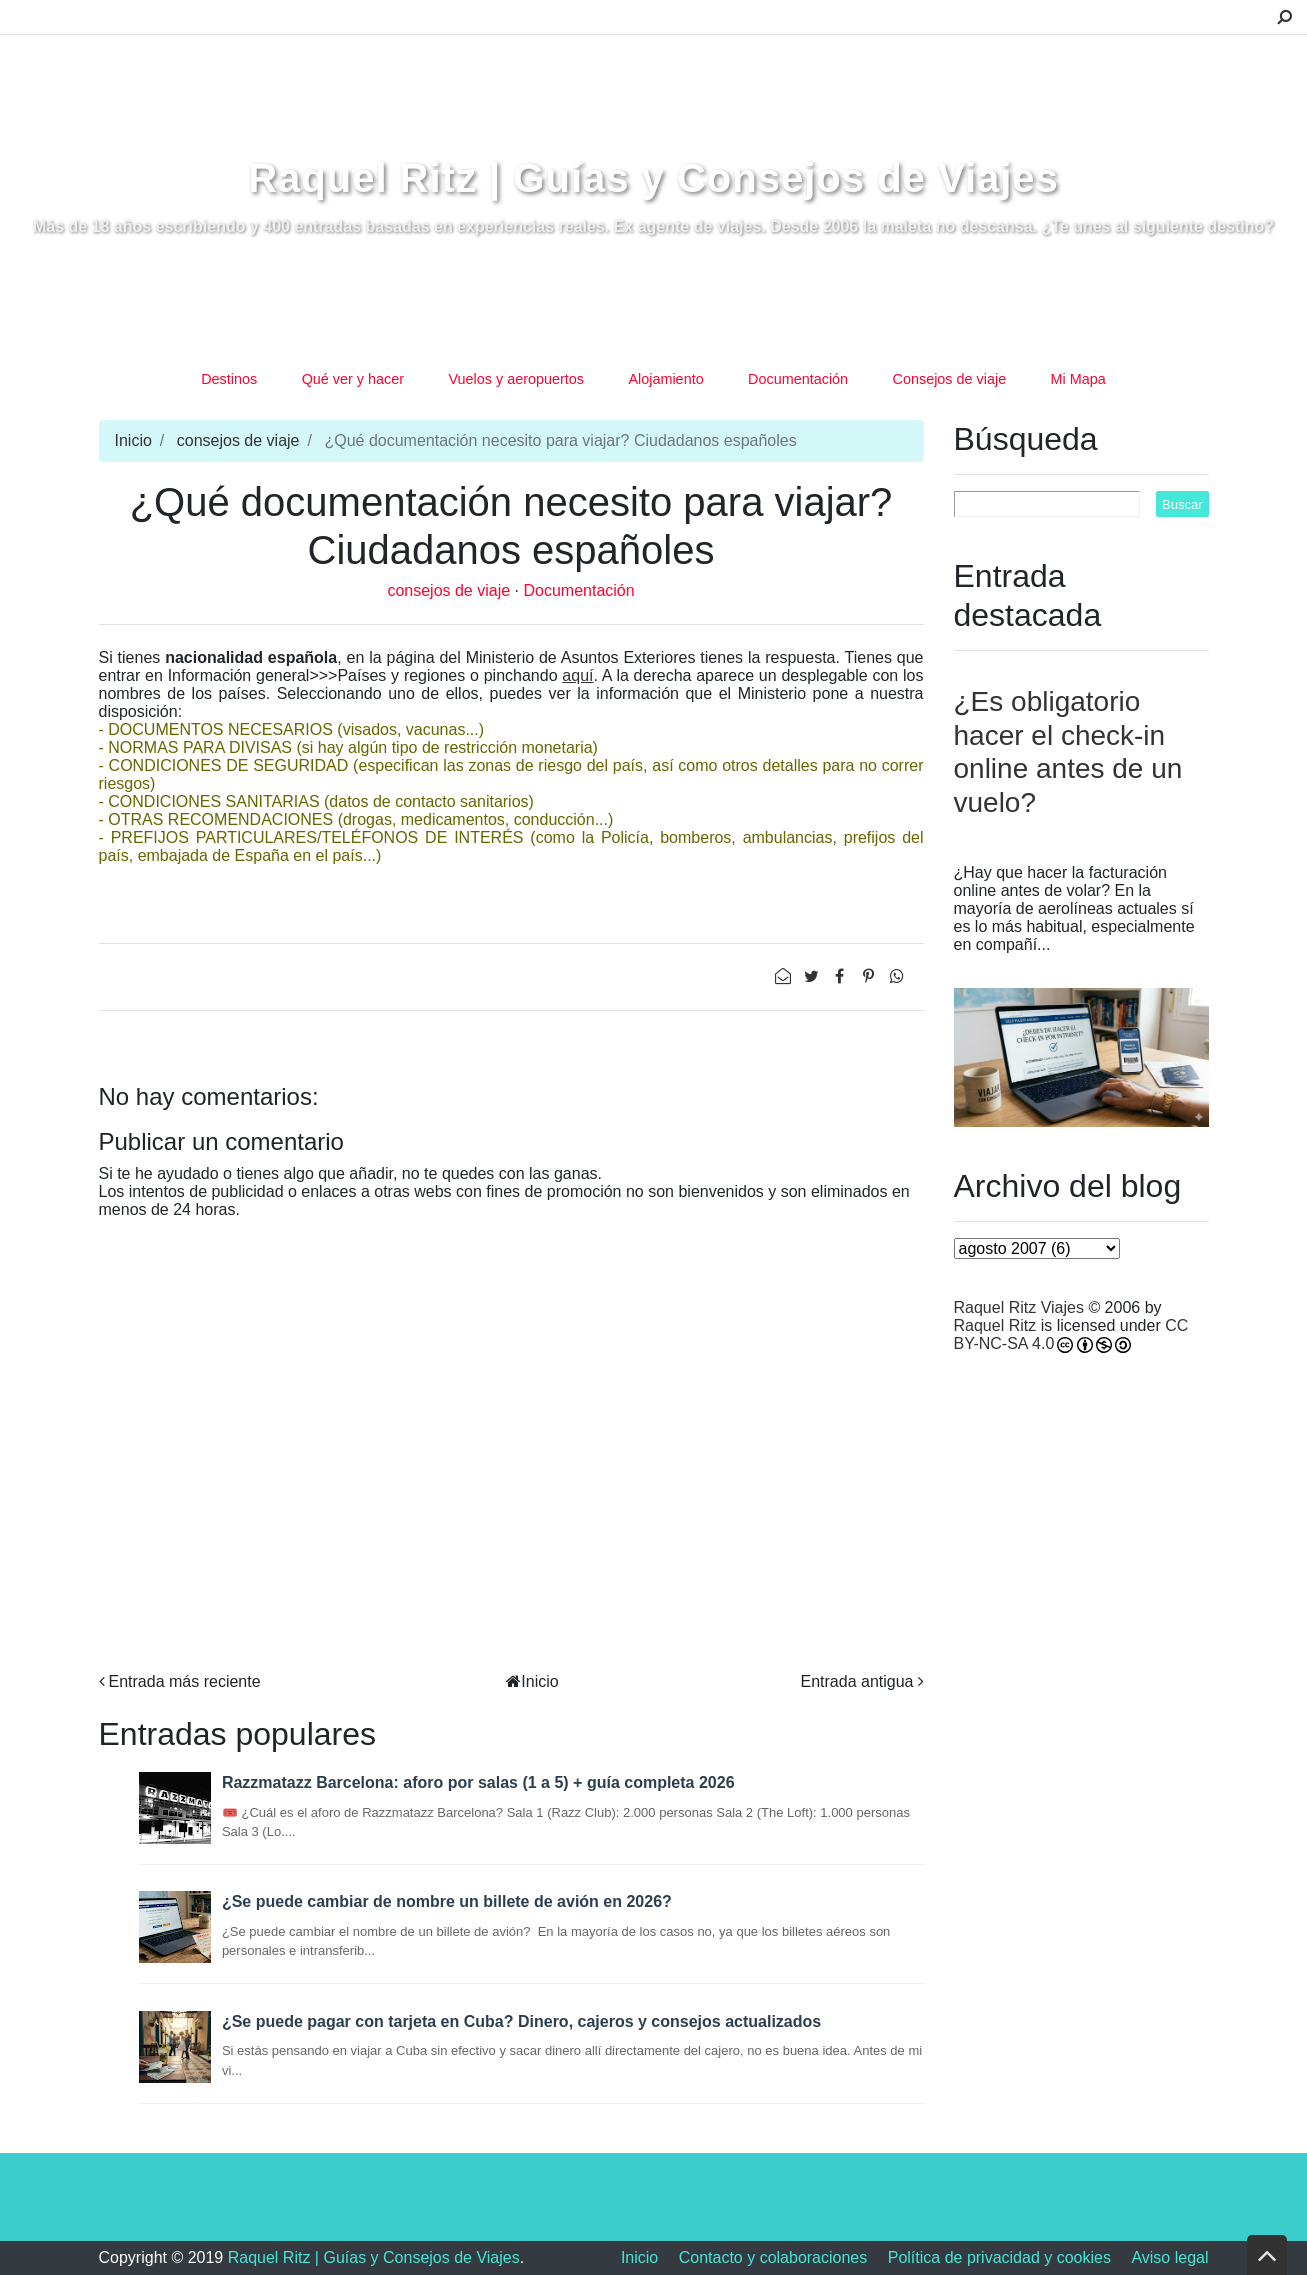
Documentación (798, 379)
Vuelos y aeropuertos (516, 379)
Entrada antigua (857, 1681)
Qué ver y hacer (353, 379)
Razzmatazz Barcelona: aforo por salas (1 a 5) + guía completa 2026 (478, 1782)
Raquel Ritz (995, 1325)
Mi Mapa (1078, 379)
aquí (577, 675)
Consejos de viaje (950, 379)
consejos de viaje (238, 440)
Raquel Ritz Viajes (1019, 1307)
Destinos (229, 379)
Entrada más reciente (185, 1681)
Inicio (133, 440)
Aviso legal (1169, 2257)
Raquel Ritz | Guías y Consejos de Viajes (653, 178)
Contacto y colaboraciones (773, 2257)
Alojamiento (665, 379)
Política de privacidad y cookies (999, 2257)
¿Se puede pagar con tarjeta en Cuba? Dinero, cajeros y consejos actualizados (521, 2021)
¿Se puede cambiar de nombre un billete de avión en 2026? (447, 1901)
